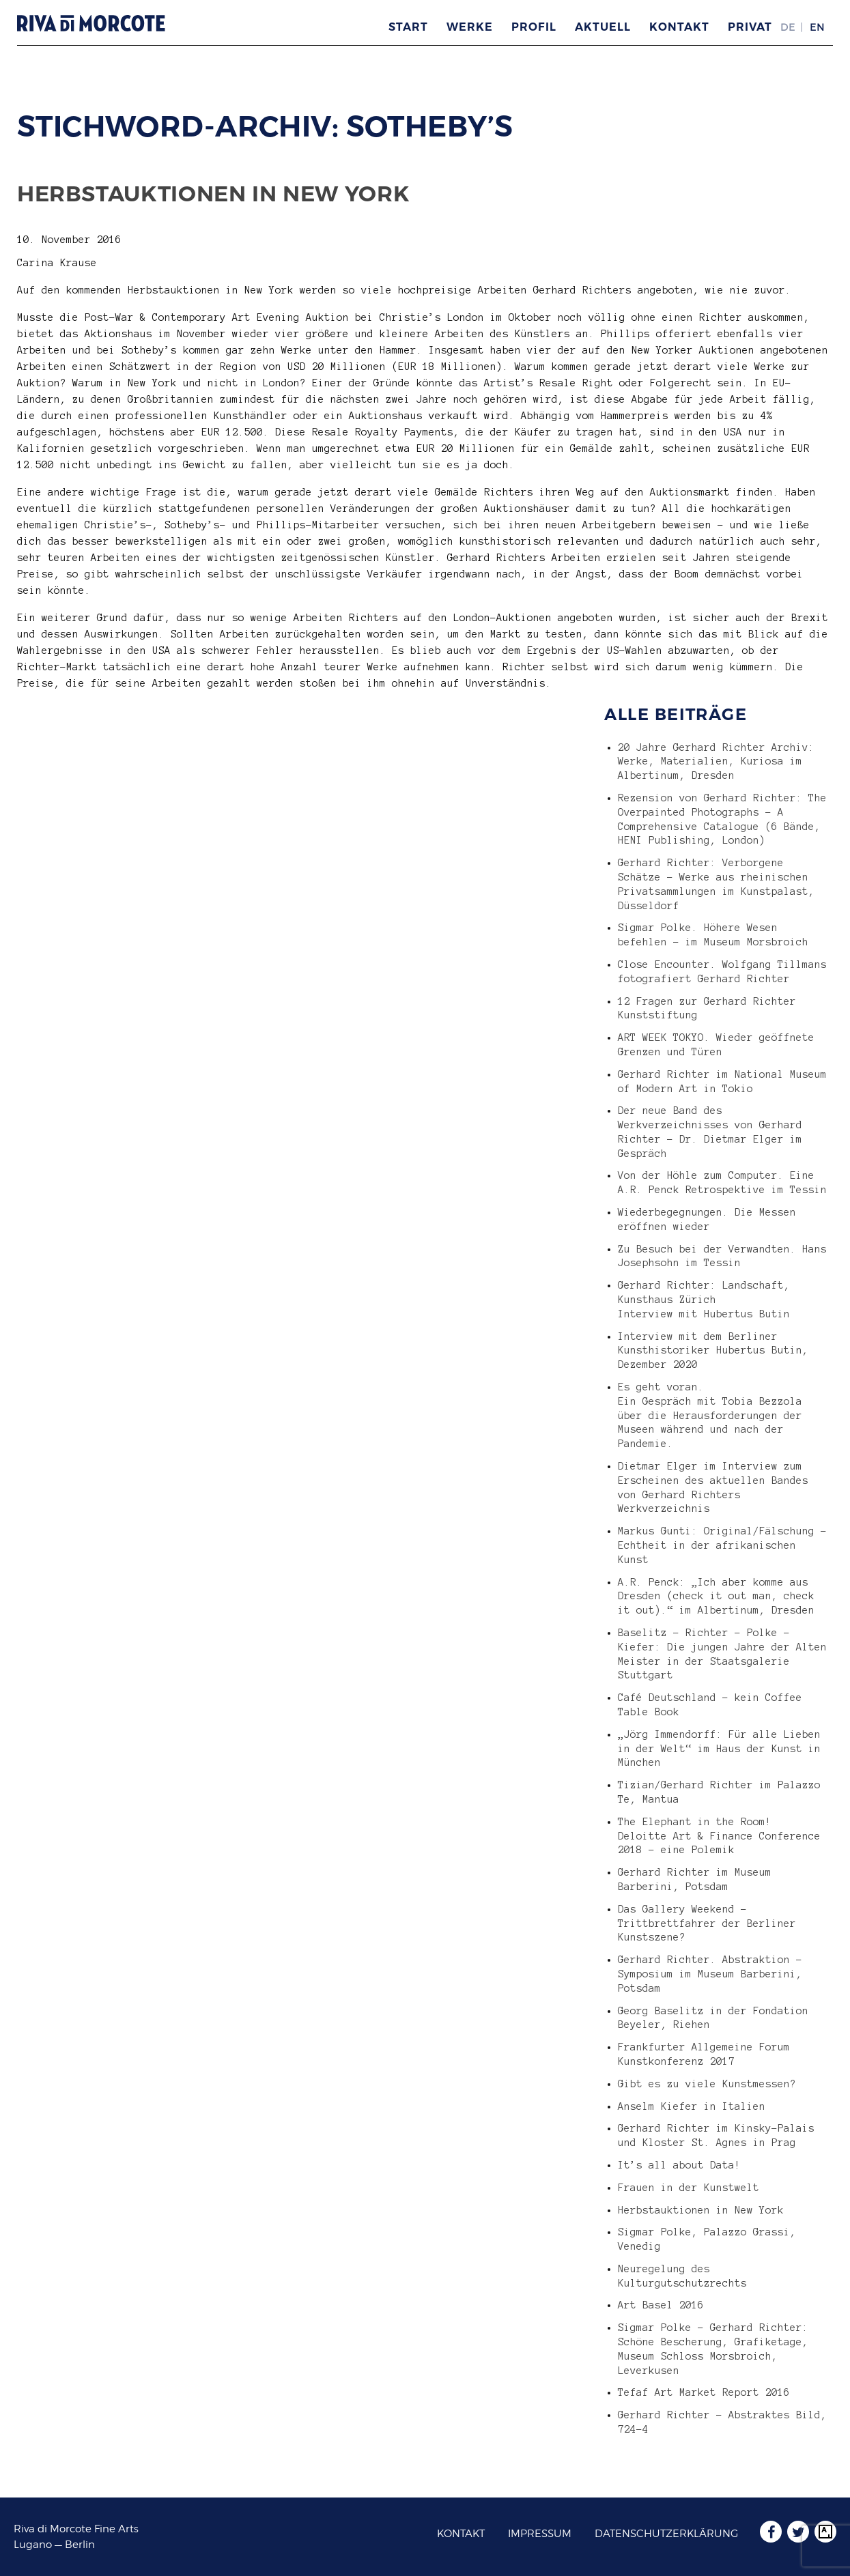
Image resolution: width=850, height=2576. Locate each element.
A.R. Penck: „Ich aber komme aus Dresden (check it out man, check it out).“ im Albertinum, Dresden (716, 1596)
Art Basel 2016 (661, 2305)
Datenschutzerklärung (666, 2534)
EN (817, 27)
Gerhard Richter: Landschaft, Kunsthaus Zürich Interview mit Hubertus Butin (704, 1299)
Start (408, 26)
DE (787, 27)
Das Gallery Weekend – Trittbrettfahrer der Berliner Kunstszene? (707, 1923)
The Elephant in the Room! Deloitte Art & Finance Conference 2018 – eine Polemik (719, 1836)
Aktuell (603, 26)
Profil (533, 26)
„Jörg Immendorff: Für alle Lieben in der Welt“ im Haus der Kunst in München (719, 1749)
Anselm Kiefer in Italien (691, 2106)
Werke (470, 26)
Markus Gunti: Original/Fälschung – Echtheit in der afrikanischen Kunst (722, 1545)
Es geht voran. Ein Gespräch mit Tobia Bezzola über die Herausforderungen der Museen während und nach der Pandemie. (710, 1415)
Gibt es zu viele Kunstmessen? (707, 2083)
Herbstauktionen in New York (213, 193)
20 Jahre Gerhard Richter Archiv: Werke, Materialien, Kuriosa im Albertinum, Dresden (716, 762)
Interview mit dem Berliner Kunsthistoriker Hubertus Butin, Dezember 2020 (713, 1351)
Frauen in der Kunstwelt (688, 2187)
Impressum (539, 2534)
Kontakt (679, 26)
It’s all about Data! (679, 2165)
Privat (750, 26)
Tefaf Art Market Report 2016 (704, 2392)
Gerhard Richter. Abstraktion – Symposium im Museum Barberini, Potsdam (710, 1974)
